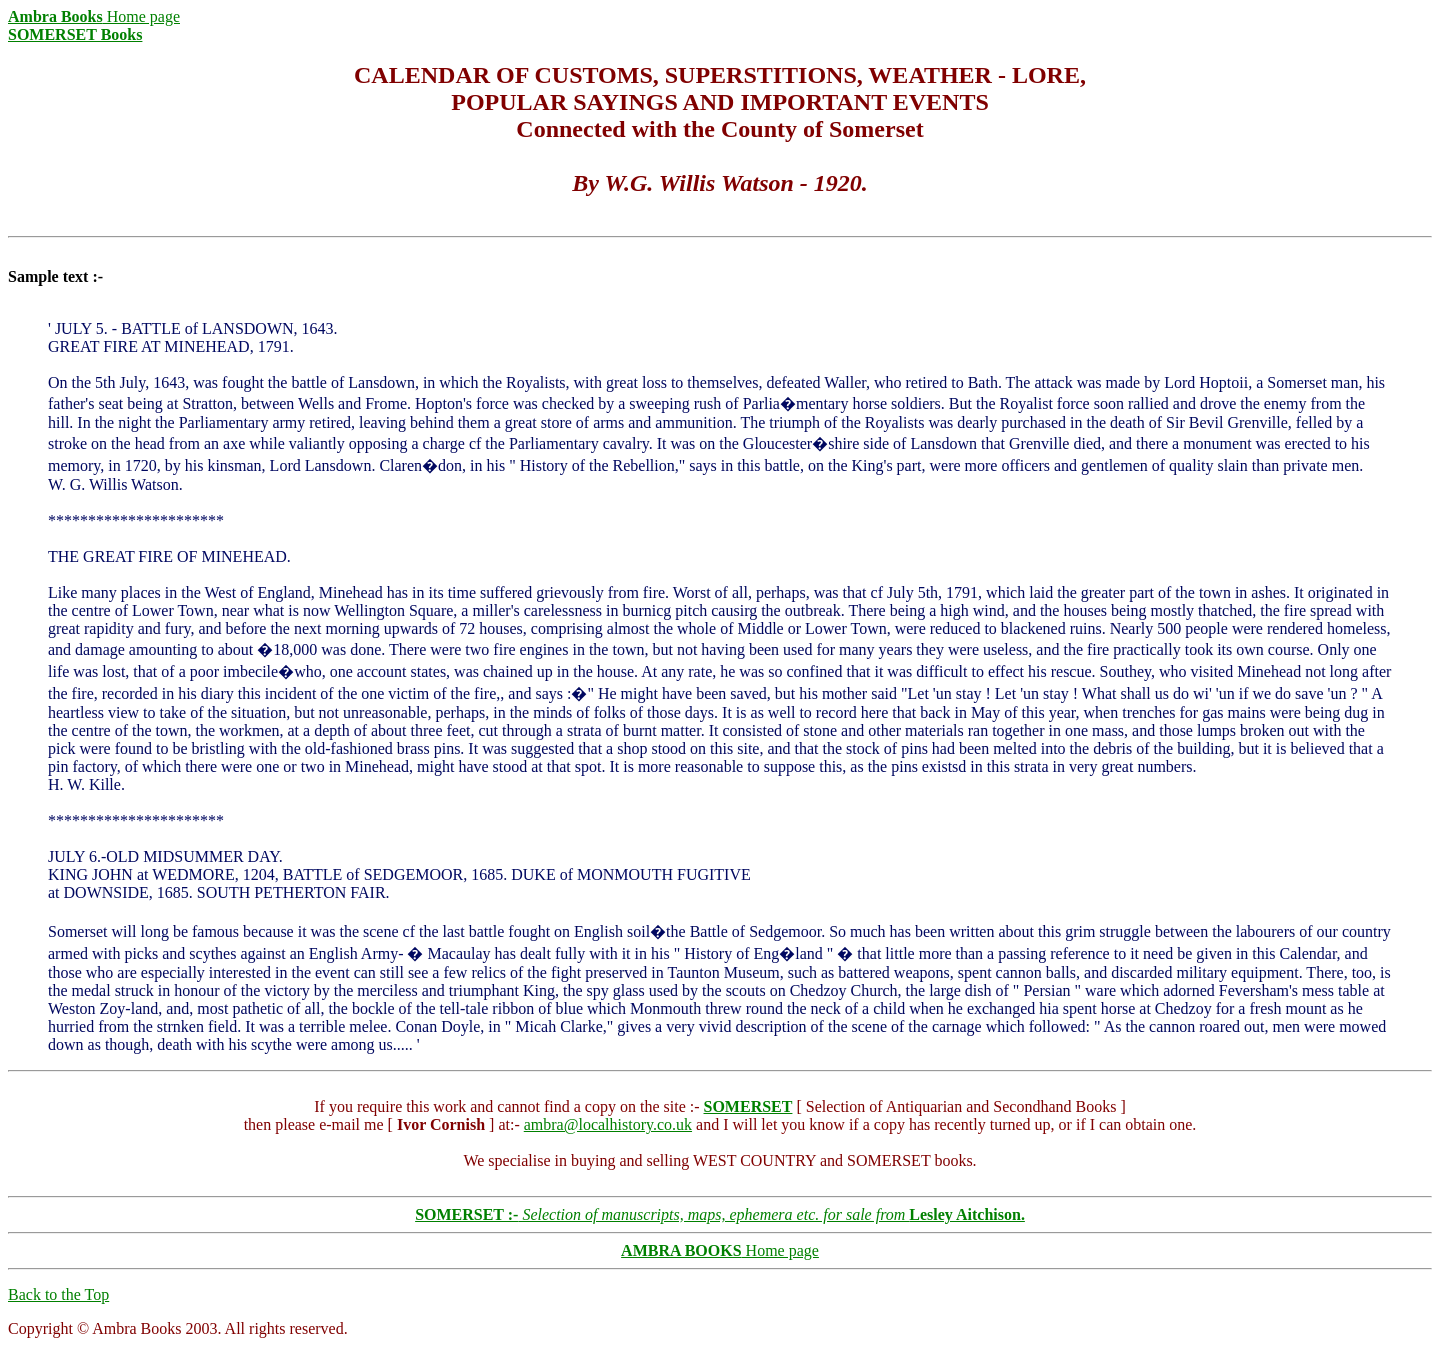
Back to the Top (58, 1294)
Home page (94, 16)
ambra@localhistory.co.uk (608, 1124)
